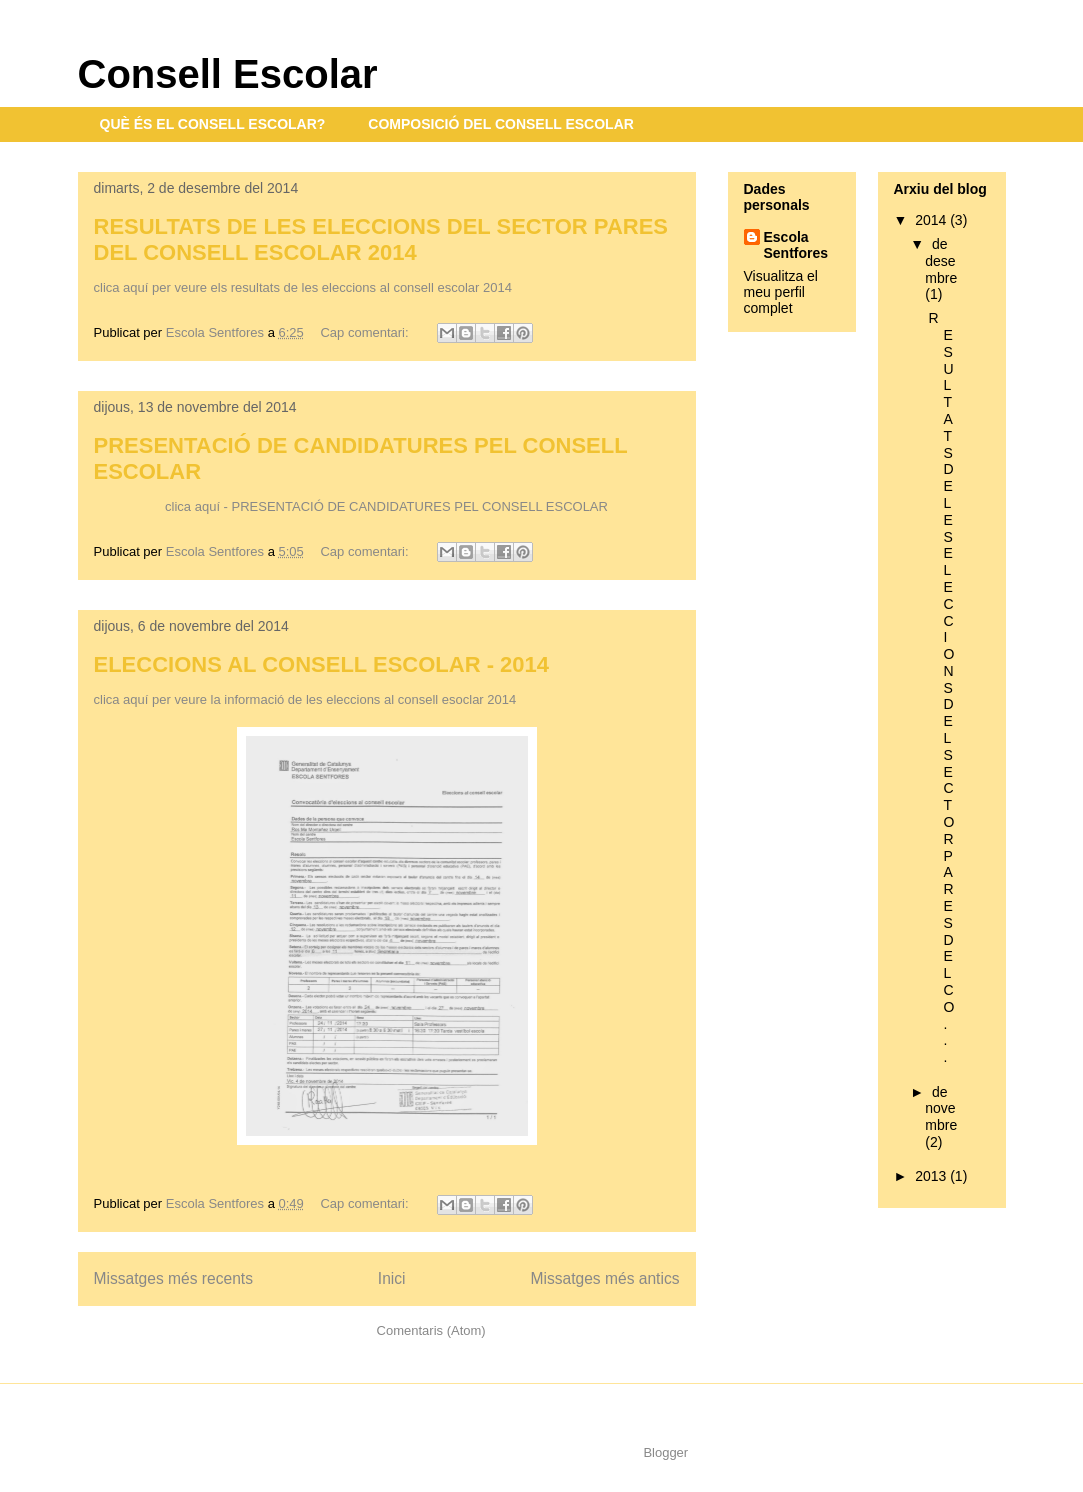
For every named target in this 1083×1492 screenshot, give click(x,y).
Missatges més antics (604, 1278)
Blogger (665, 1452)
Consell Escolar (228, 74)
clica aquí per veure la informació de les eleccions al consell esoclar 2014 (305, 699)
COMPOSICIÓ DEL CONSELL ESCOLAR (501, 124)
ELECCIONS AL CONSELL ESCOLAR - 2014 (322, 664)
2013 (932, 1176)
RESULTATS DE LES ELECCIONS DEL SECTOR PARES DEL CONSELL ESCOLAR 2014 (381, 239)
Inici (392, 1278)
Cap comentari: (366, 332)
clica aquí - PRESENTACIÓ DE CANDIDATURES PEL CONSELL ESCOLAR (386, 506)
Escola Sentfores (796, 245)
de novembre (941, 1109)
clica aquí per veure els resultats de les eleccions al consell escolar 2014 (303, 287)
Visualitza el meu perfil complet (781, 292)
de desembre (941, 261)
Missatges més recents (173, 1278)
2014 (932, 220)
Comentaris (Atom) (431, 1330)
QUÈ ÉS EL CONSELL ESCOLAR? (213, 124)
